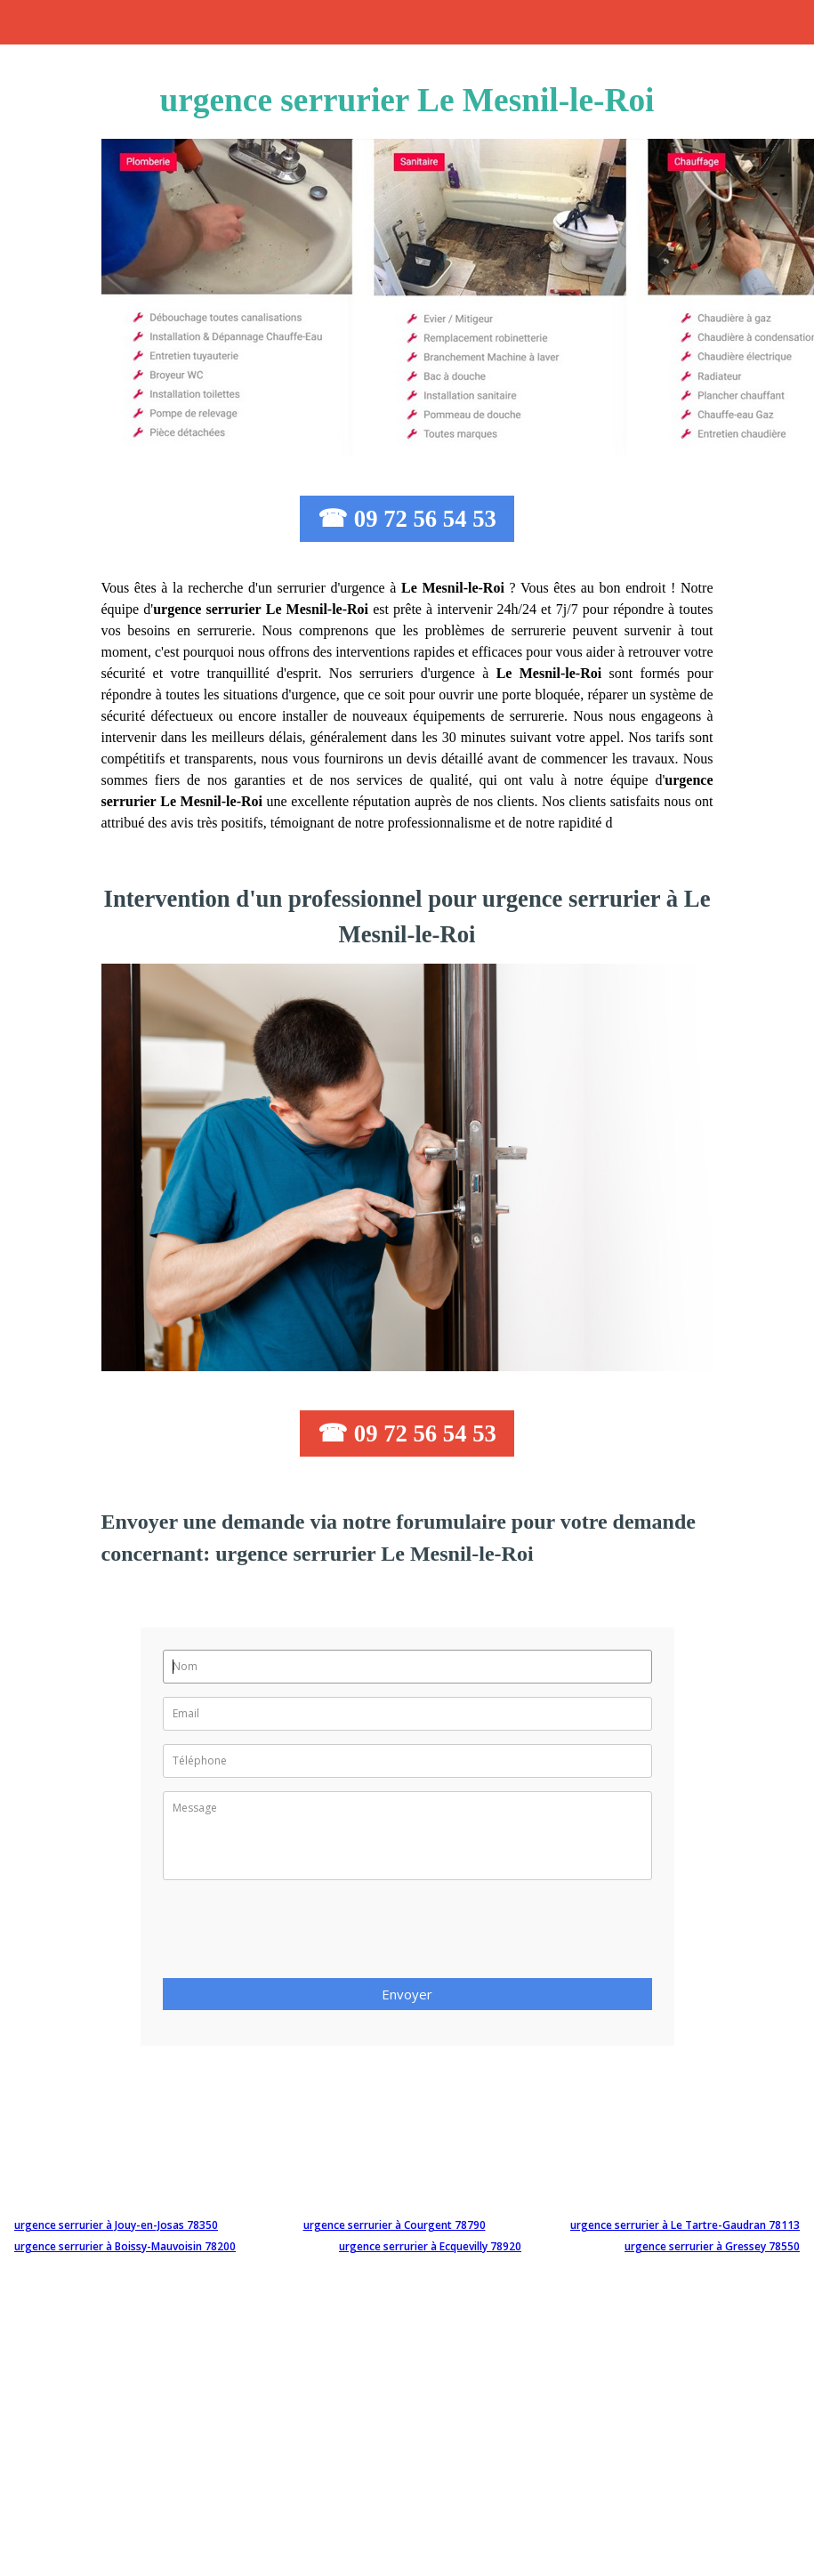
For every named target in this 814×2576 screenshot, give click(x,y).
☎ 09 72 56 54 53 (407, 518)
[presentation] (298, 1934)
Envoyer (407, 1994)
